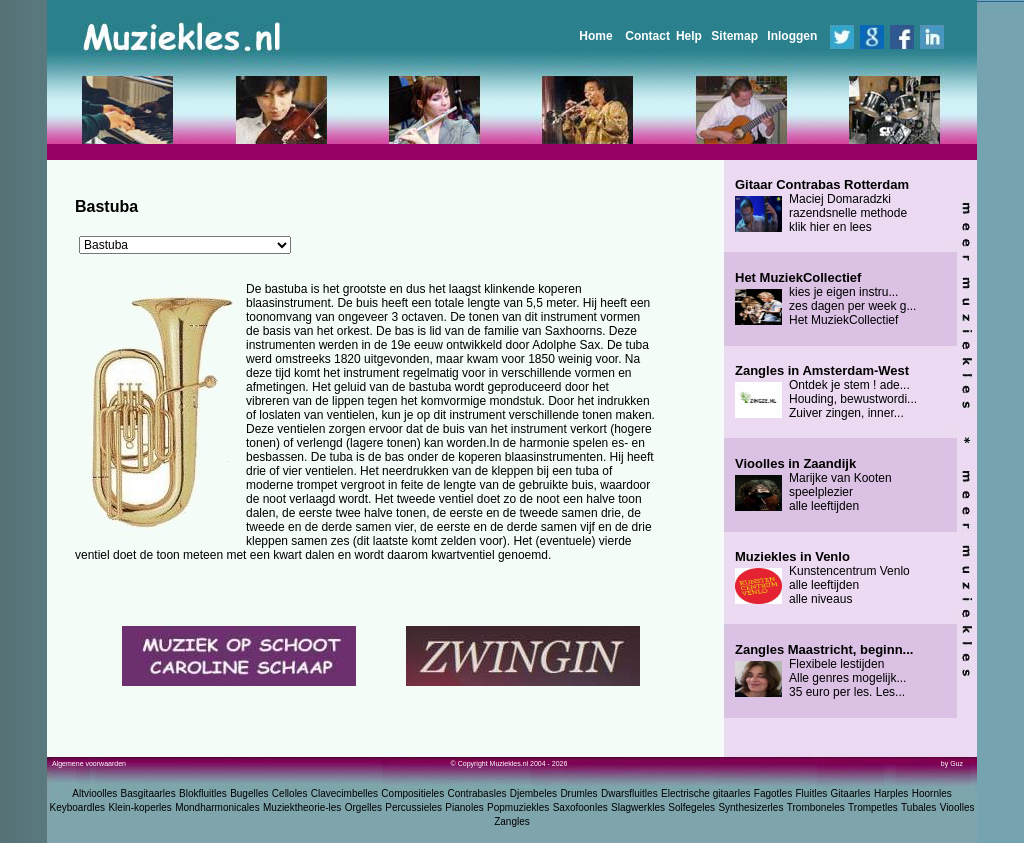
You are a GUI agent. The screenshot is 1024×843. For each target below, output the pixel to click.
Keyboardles (78, 807)
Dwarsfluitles (629, 793)
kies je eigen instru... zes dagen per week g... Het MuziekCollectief (825, 299)
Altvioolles (94, 793)
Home (595, 36)
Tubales (918, 807)
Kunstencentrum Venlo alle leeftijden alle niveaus (822, 578)
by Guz (952, 763)
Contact (647, 36)
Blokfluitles (203, 793)
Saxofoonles (580, 807)
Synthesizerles (750, 807)
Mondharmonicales (217, 807)
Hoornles (932, 793)
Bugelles (249, 793)
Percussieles (413, 807)
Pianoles (464, 807)
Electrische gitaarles (705, 793)
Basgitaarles (148, 793)
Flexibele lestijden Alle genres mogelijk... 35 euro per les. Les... (824, 671)
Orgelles (363, 807)
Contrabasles (477, 793)
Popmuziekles (518, 807)
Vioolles (957, 807)
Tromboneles (816, 807)
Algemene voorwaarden (89, 763)
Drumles (578, 793)
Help (689, 36)
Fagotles (773, 793)
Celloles (290, 793)
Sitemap (734, 36)
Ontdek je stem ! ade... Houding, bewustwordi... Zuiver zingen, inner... (826, 392)
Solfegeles (691, 807)
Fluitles (812, 793)
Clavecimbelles (344, 793)
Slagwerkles (638, 807)
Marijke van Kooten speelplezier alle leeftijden (813, 485)
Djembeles (533, 793)
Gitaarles (851, 793)
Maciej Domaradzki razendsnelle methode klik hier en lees (822, 206)
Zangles (512, 821)
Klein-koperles (139, 807)
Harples (891, 793)
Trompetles (873, 807)
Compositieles (412, 793)
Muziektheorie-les (302, 807)
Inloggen (792, 36)
